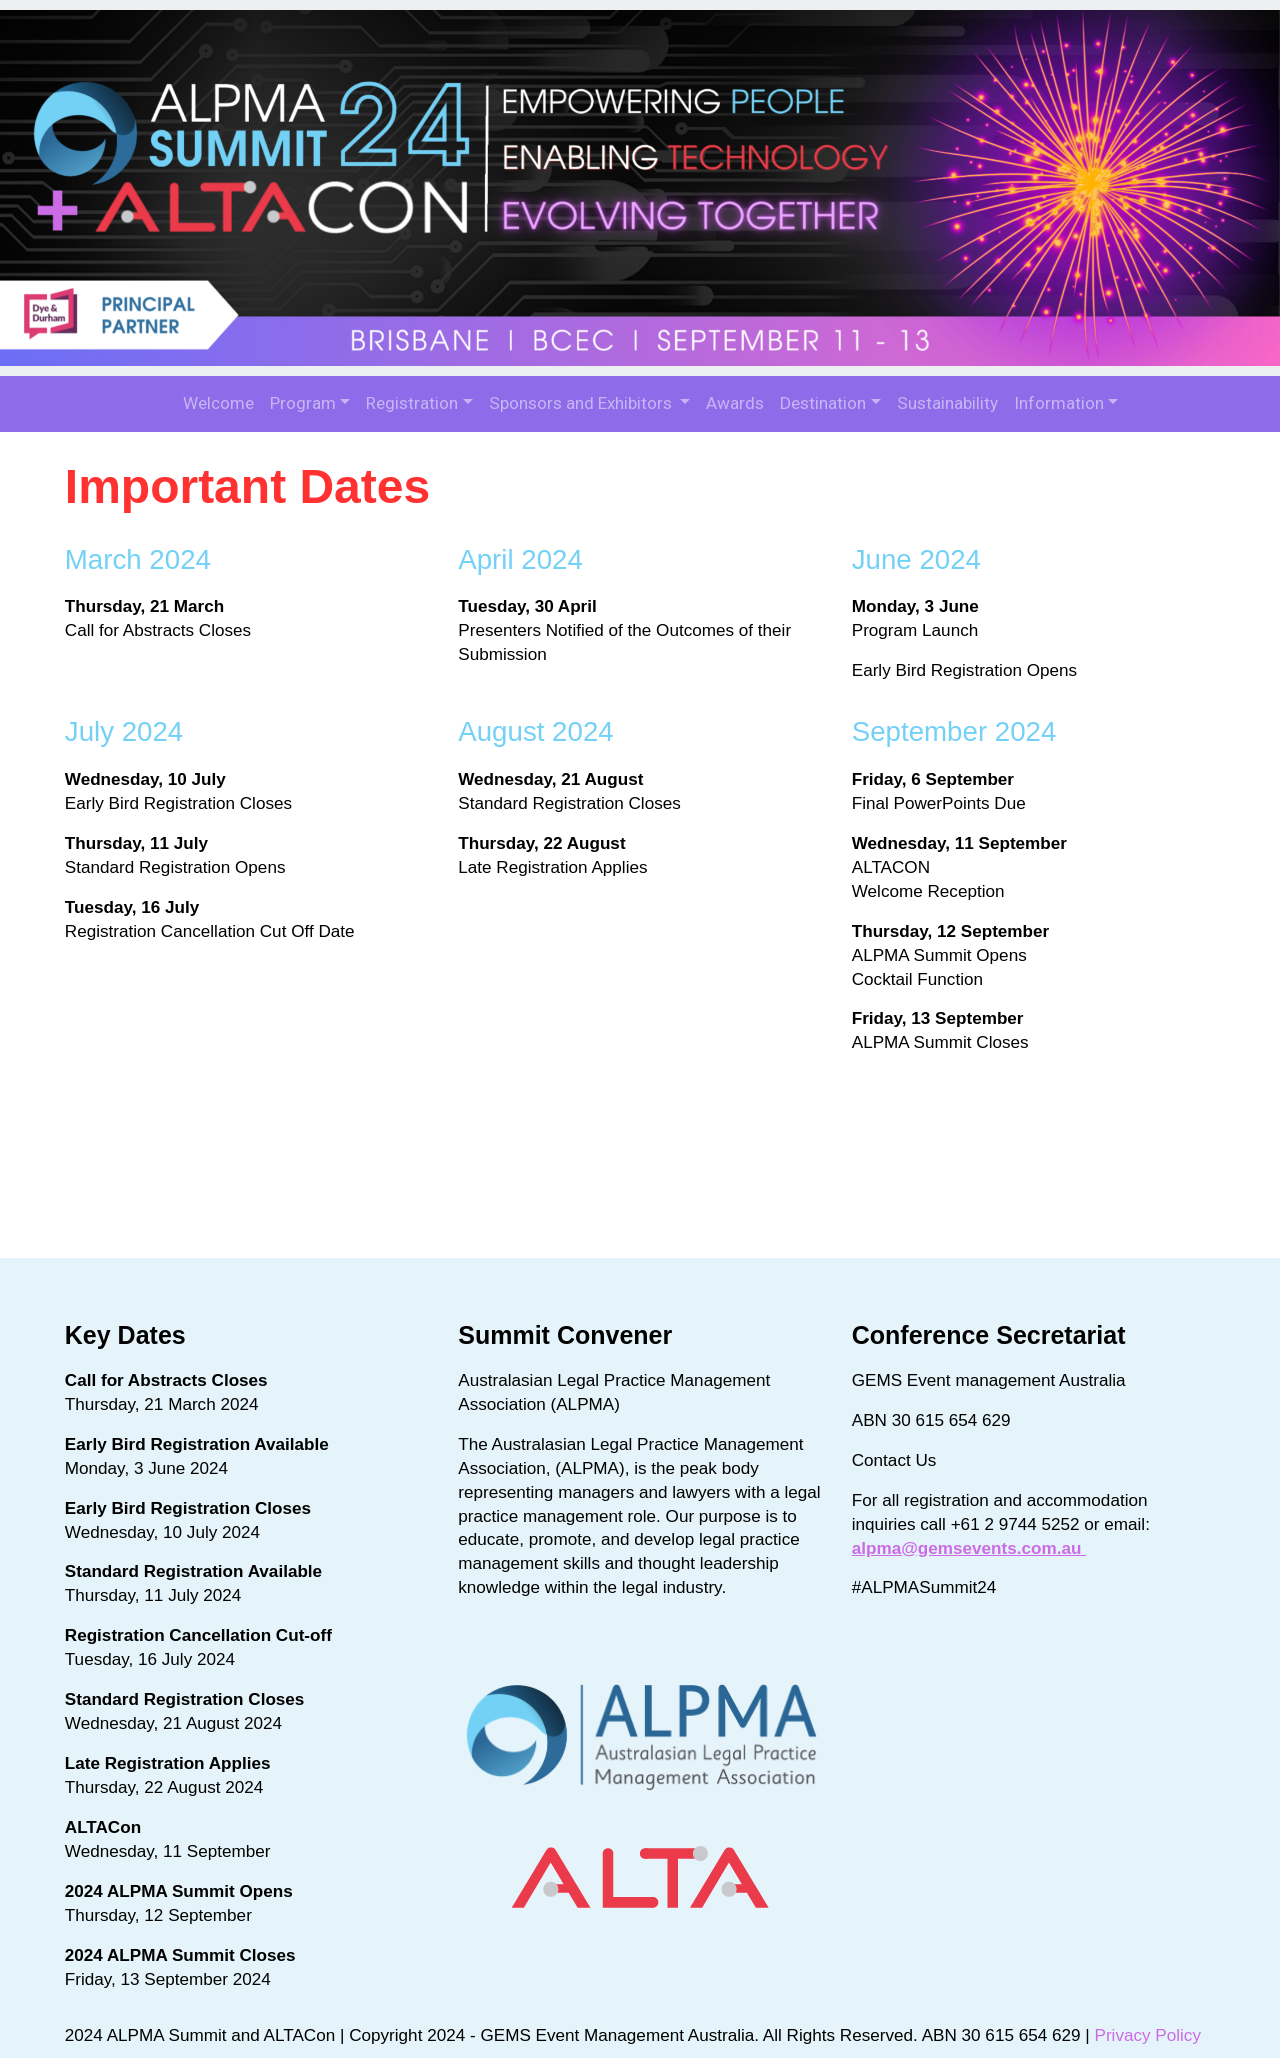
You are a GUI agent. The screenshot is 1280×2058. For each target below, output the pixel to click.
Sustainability (947, 403)
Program (303, 403)
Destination (823, 403)
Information (1059, 403)
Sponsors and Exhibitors (582, 403)
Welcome (218, 403)
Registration (412, 403)
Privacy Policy (1153, 2019)
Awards (735, 403)
